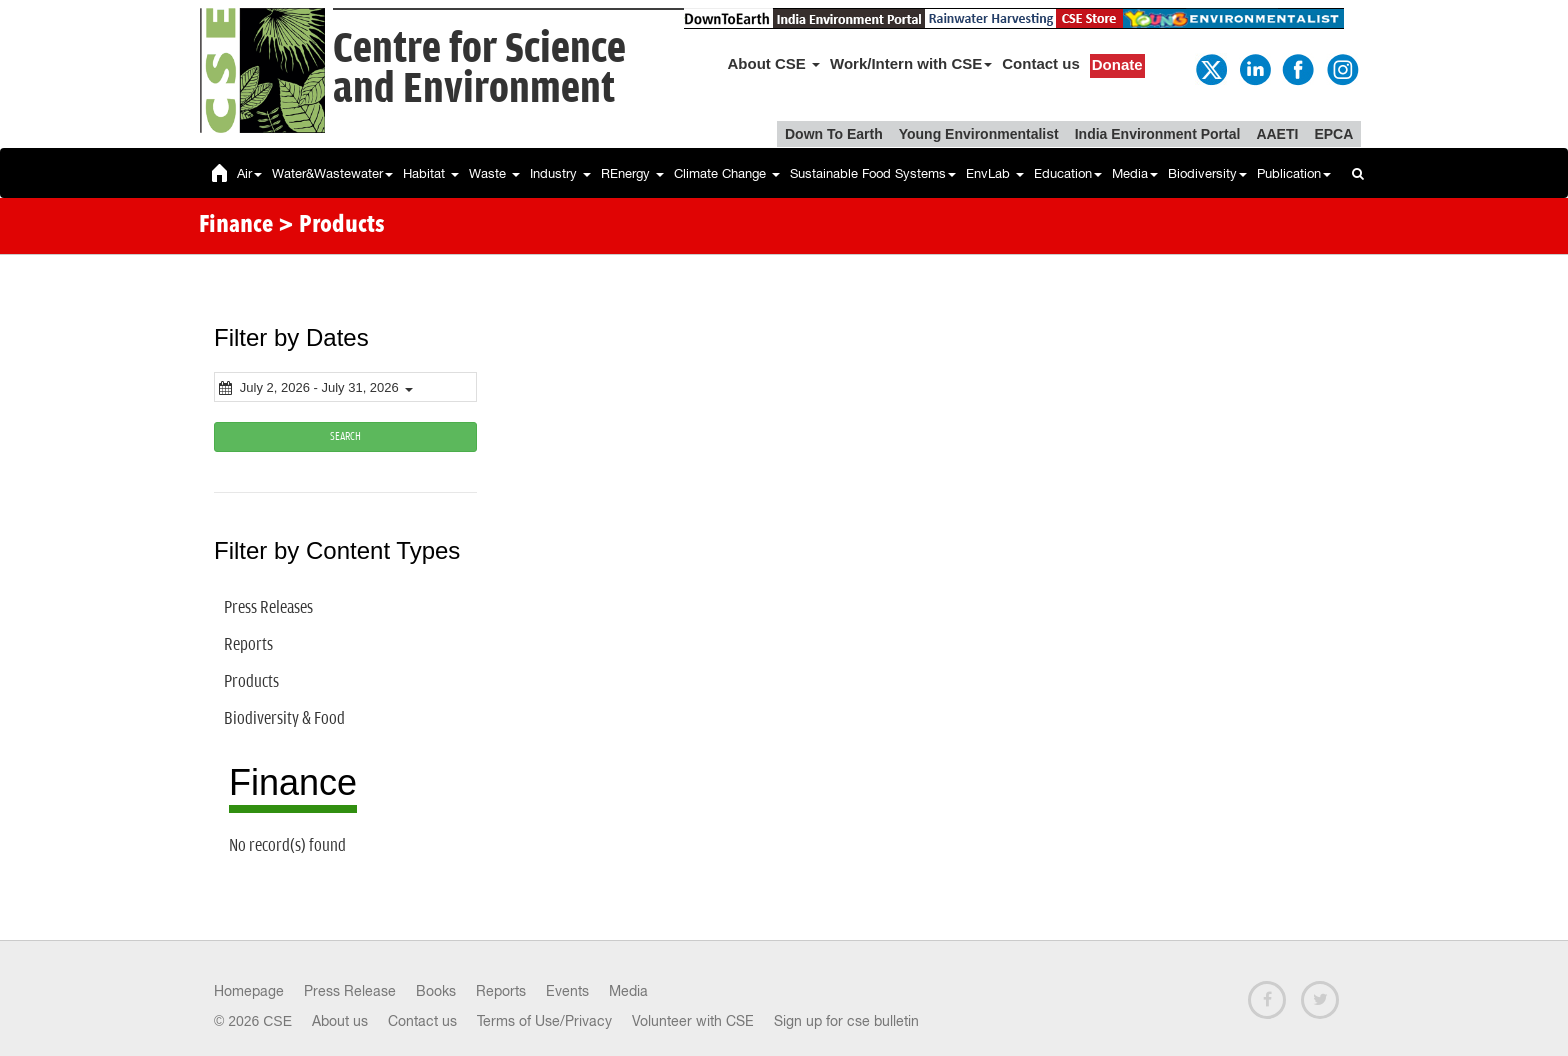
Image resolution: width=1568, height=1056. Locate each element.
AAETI (1277, 134)
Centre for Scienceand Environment (479, 69)
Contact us (1041, 63)
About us (340, 1021)
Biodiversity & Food (284, 719)
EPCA (1333, 134)
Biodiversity (1207, 173)
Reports (248, 645)
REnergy (632, 173)
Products (251, 682)
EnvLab (995, 173)
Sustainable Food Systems (873, 173)
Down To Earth (834, 134)
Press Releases (268, 608)
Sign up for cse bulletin (846, 1021)
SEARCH (345, 436)
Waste (494, 173)
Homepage (249, 991)
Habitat (431, 173)
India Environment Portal (1158, 134)
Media (1135, 173)
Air (249, 173)
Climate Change (727, 173)
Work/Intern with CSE (911, 63)
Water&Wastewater (332, 173)
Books (436, 991)
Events (567, 991)
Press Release (350, 991)
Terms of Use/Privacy (544, 1021)
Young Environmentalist (979, 134)
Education (1068, 173)
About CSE (774, 63)
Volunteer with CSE (693, 1021)
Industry (560, 173)
